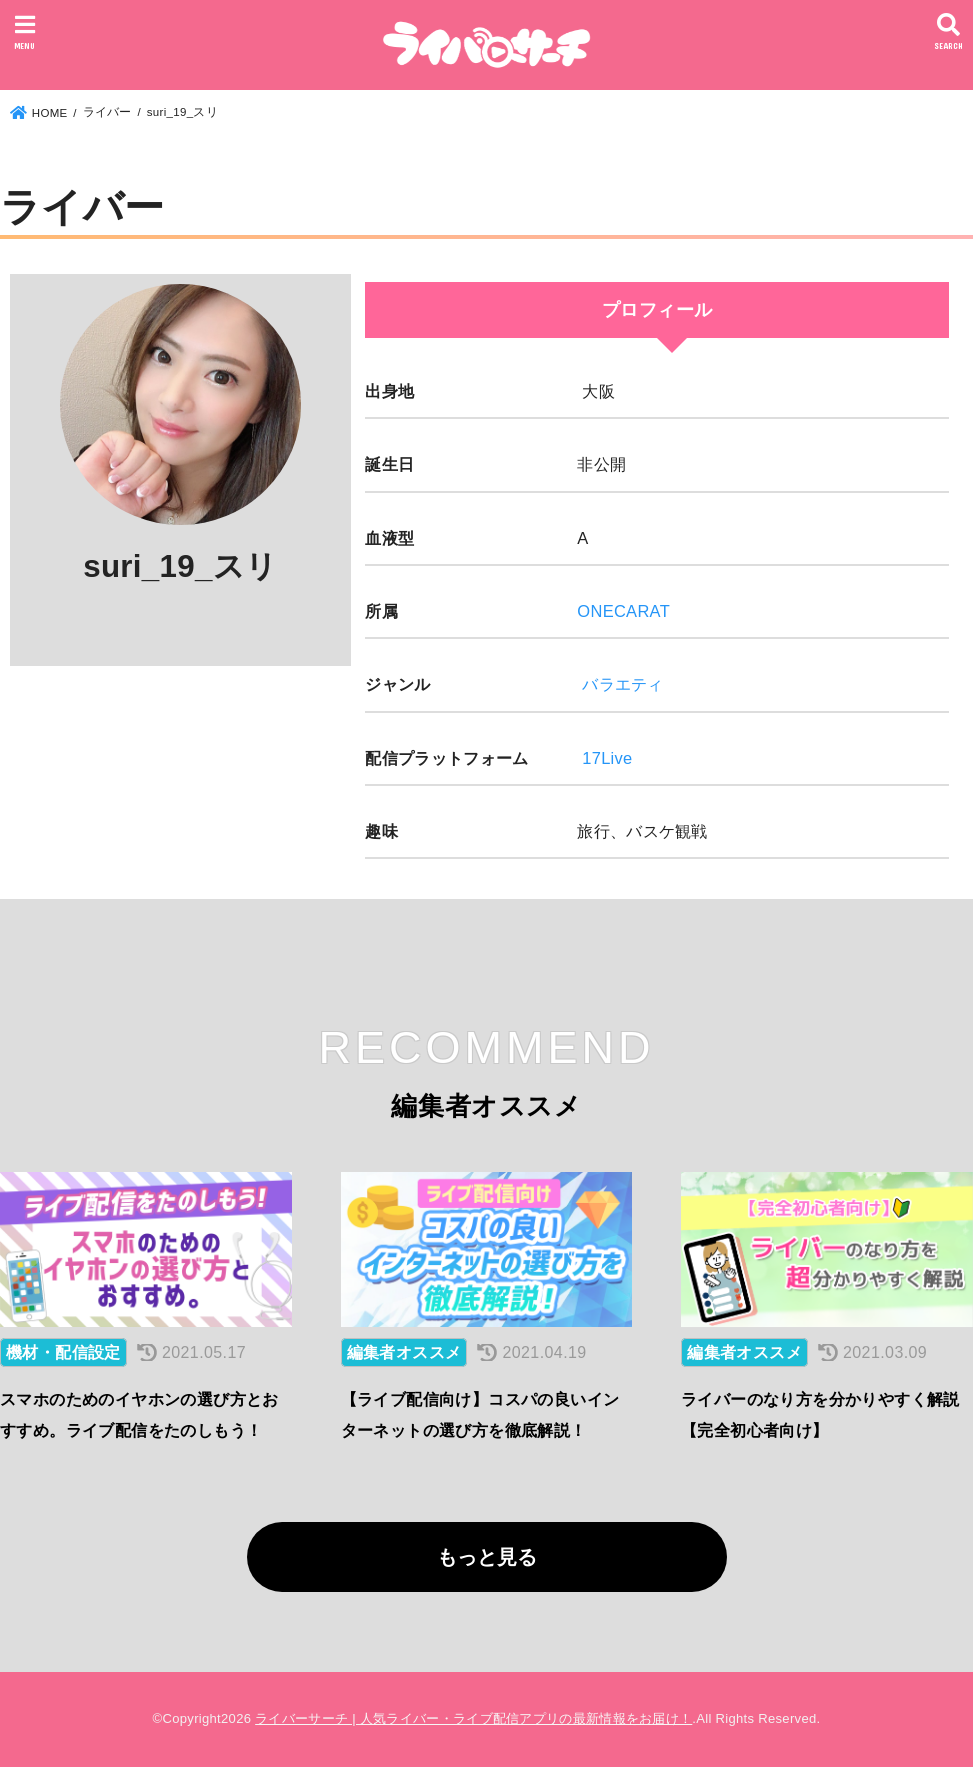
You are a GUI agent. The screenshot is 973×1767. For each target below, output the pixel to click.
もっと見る (487, 1557)
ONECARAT (623, 611)
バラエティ (623, 684)
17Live (607, 758)
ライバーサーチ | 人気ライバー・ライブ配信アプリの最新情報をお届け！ (473, 1718)
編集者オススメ (404, 1352)
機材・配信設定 (63, 1352)
